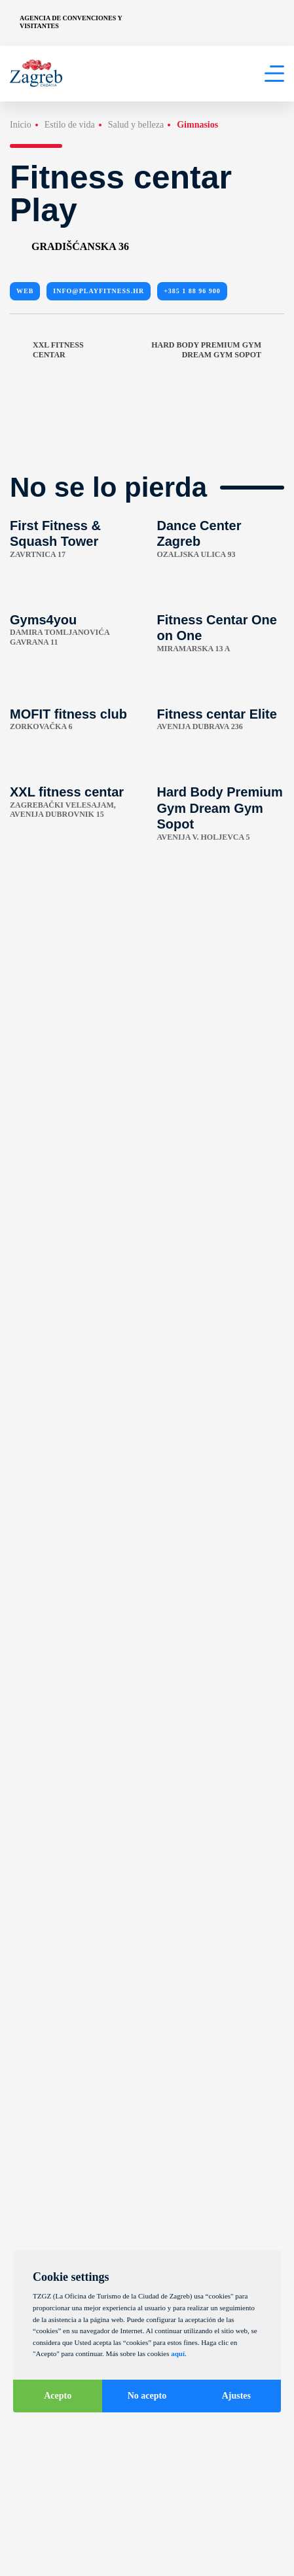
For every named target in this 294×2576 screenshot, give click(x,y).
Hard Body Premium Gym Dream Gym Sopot (217, 349)
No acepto (147, 2396)
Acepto (57, 2396)
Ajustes (236, 2396)
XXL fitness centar (47, 349)
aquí (178, 2353)
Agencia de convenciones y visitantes (71, 21)
